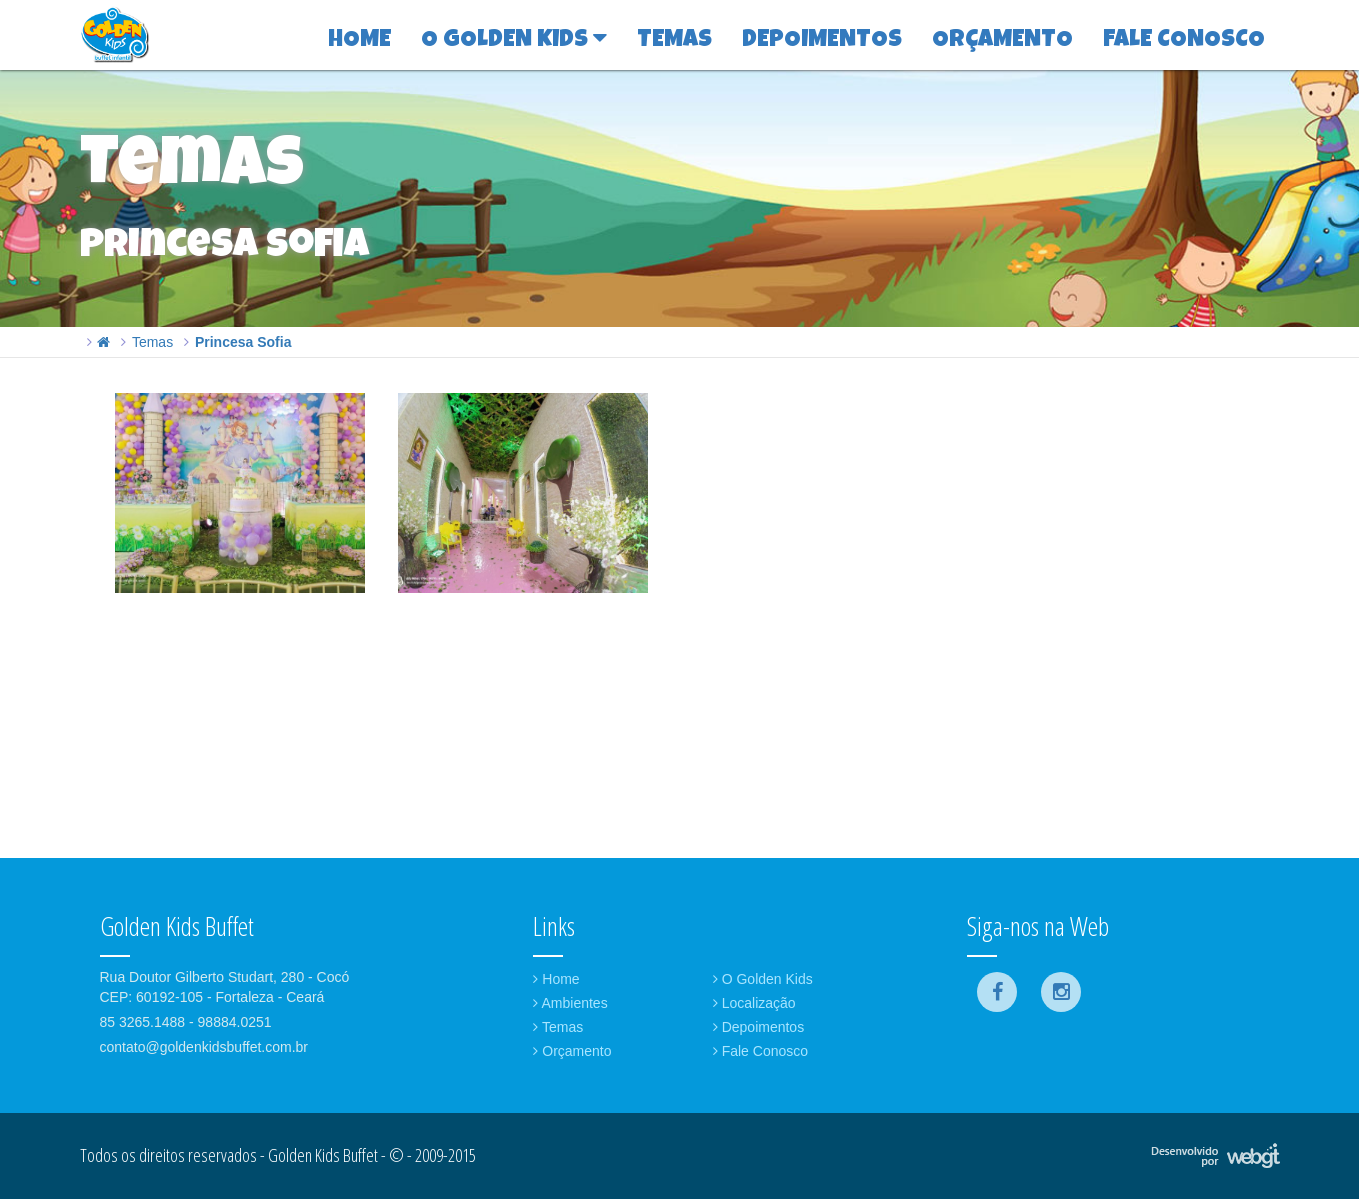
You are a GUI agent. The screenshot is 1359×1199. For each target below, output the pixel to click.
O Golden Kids (763, 979)
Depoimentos (758, 1027)
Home (556, 979)
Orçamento (572, 1051)
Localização (754, 1003)
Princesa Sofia (243, 342)
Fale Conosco (760, 1051)
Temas (152, 342)
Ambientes (570, 1003)
